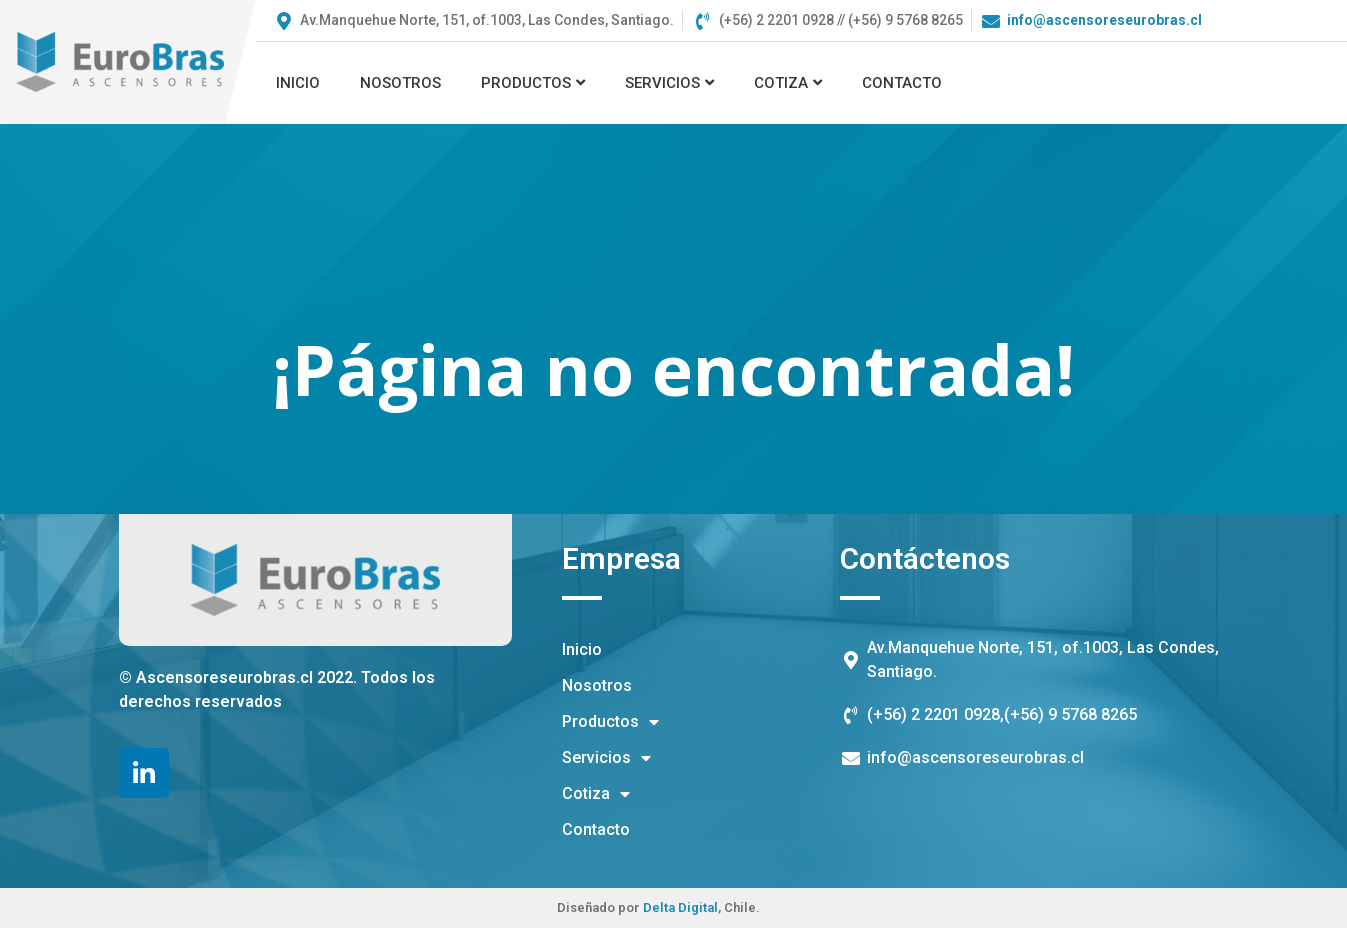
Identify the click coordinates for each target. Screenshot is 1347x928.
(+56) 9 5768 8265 (1070, 714)
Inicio (298, 83)
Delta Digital (680, 907)
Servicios (669, 83)
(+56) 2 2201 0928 (933, 714)
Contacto (902, 83)
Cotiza (788, 83)
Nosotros (400, 83)
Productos (533, 83)
